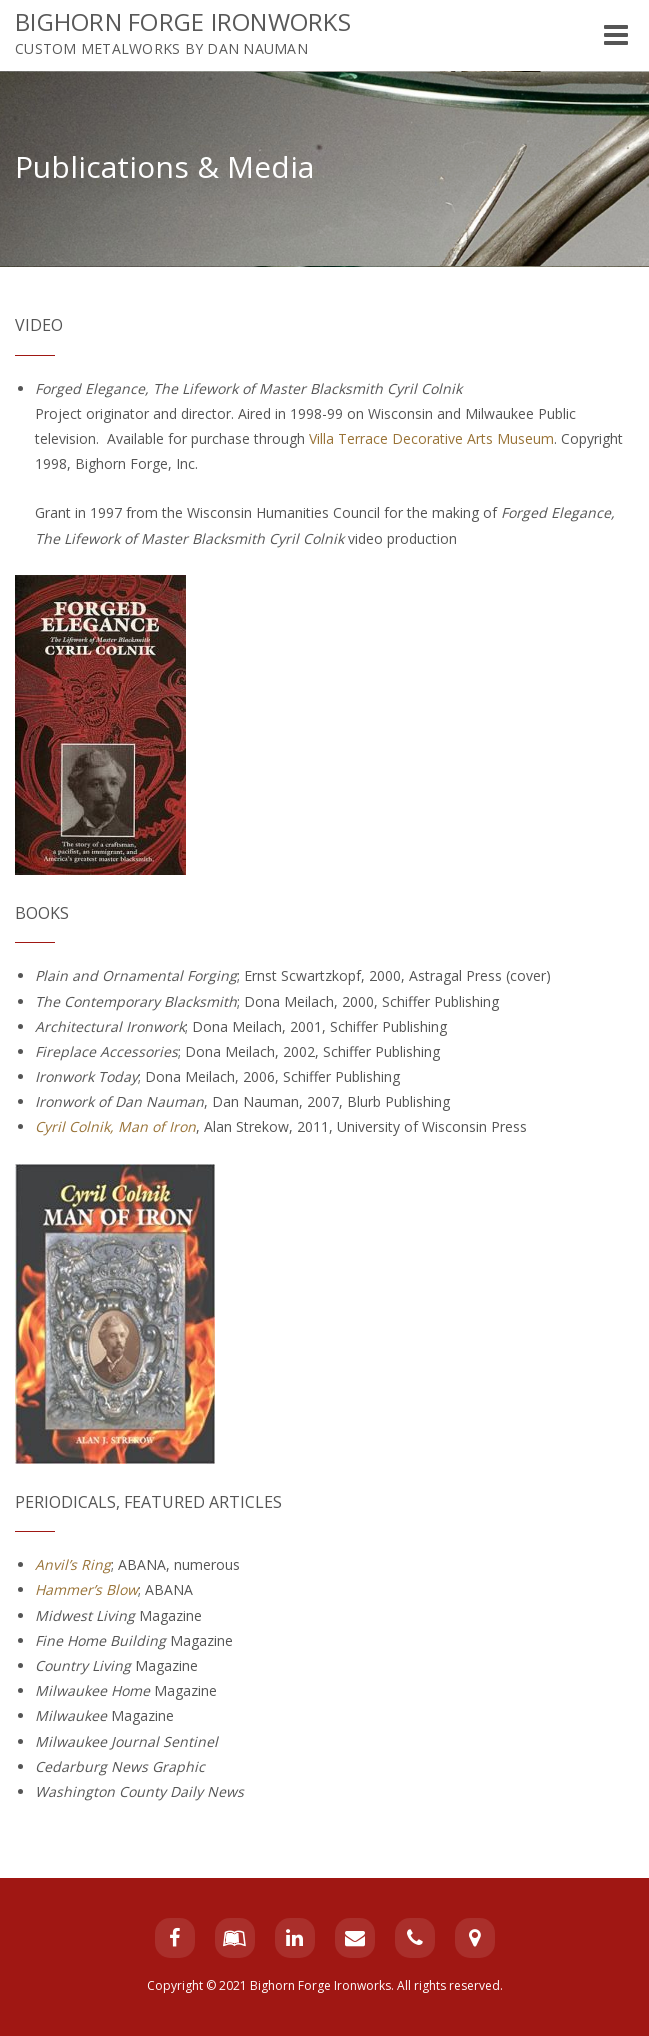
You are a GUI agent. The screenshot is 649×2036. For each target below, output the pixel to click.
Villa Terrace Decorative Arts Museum (431, 438)
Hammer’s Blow (86, 1589)
